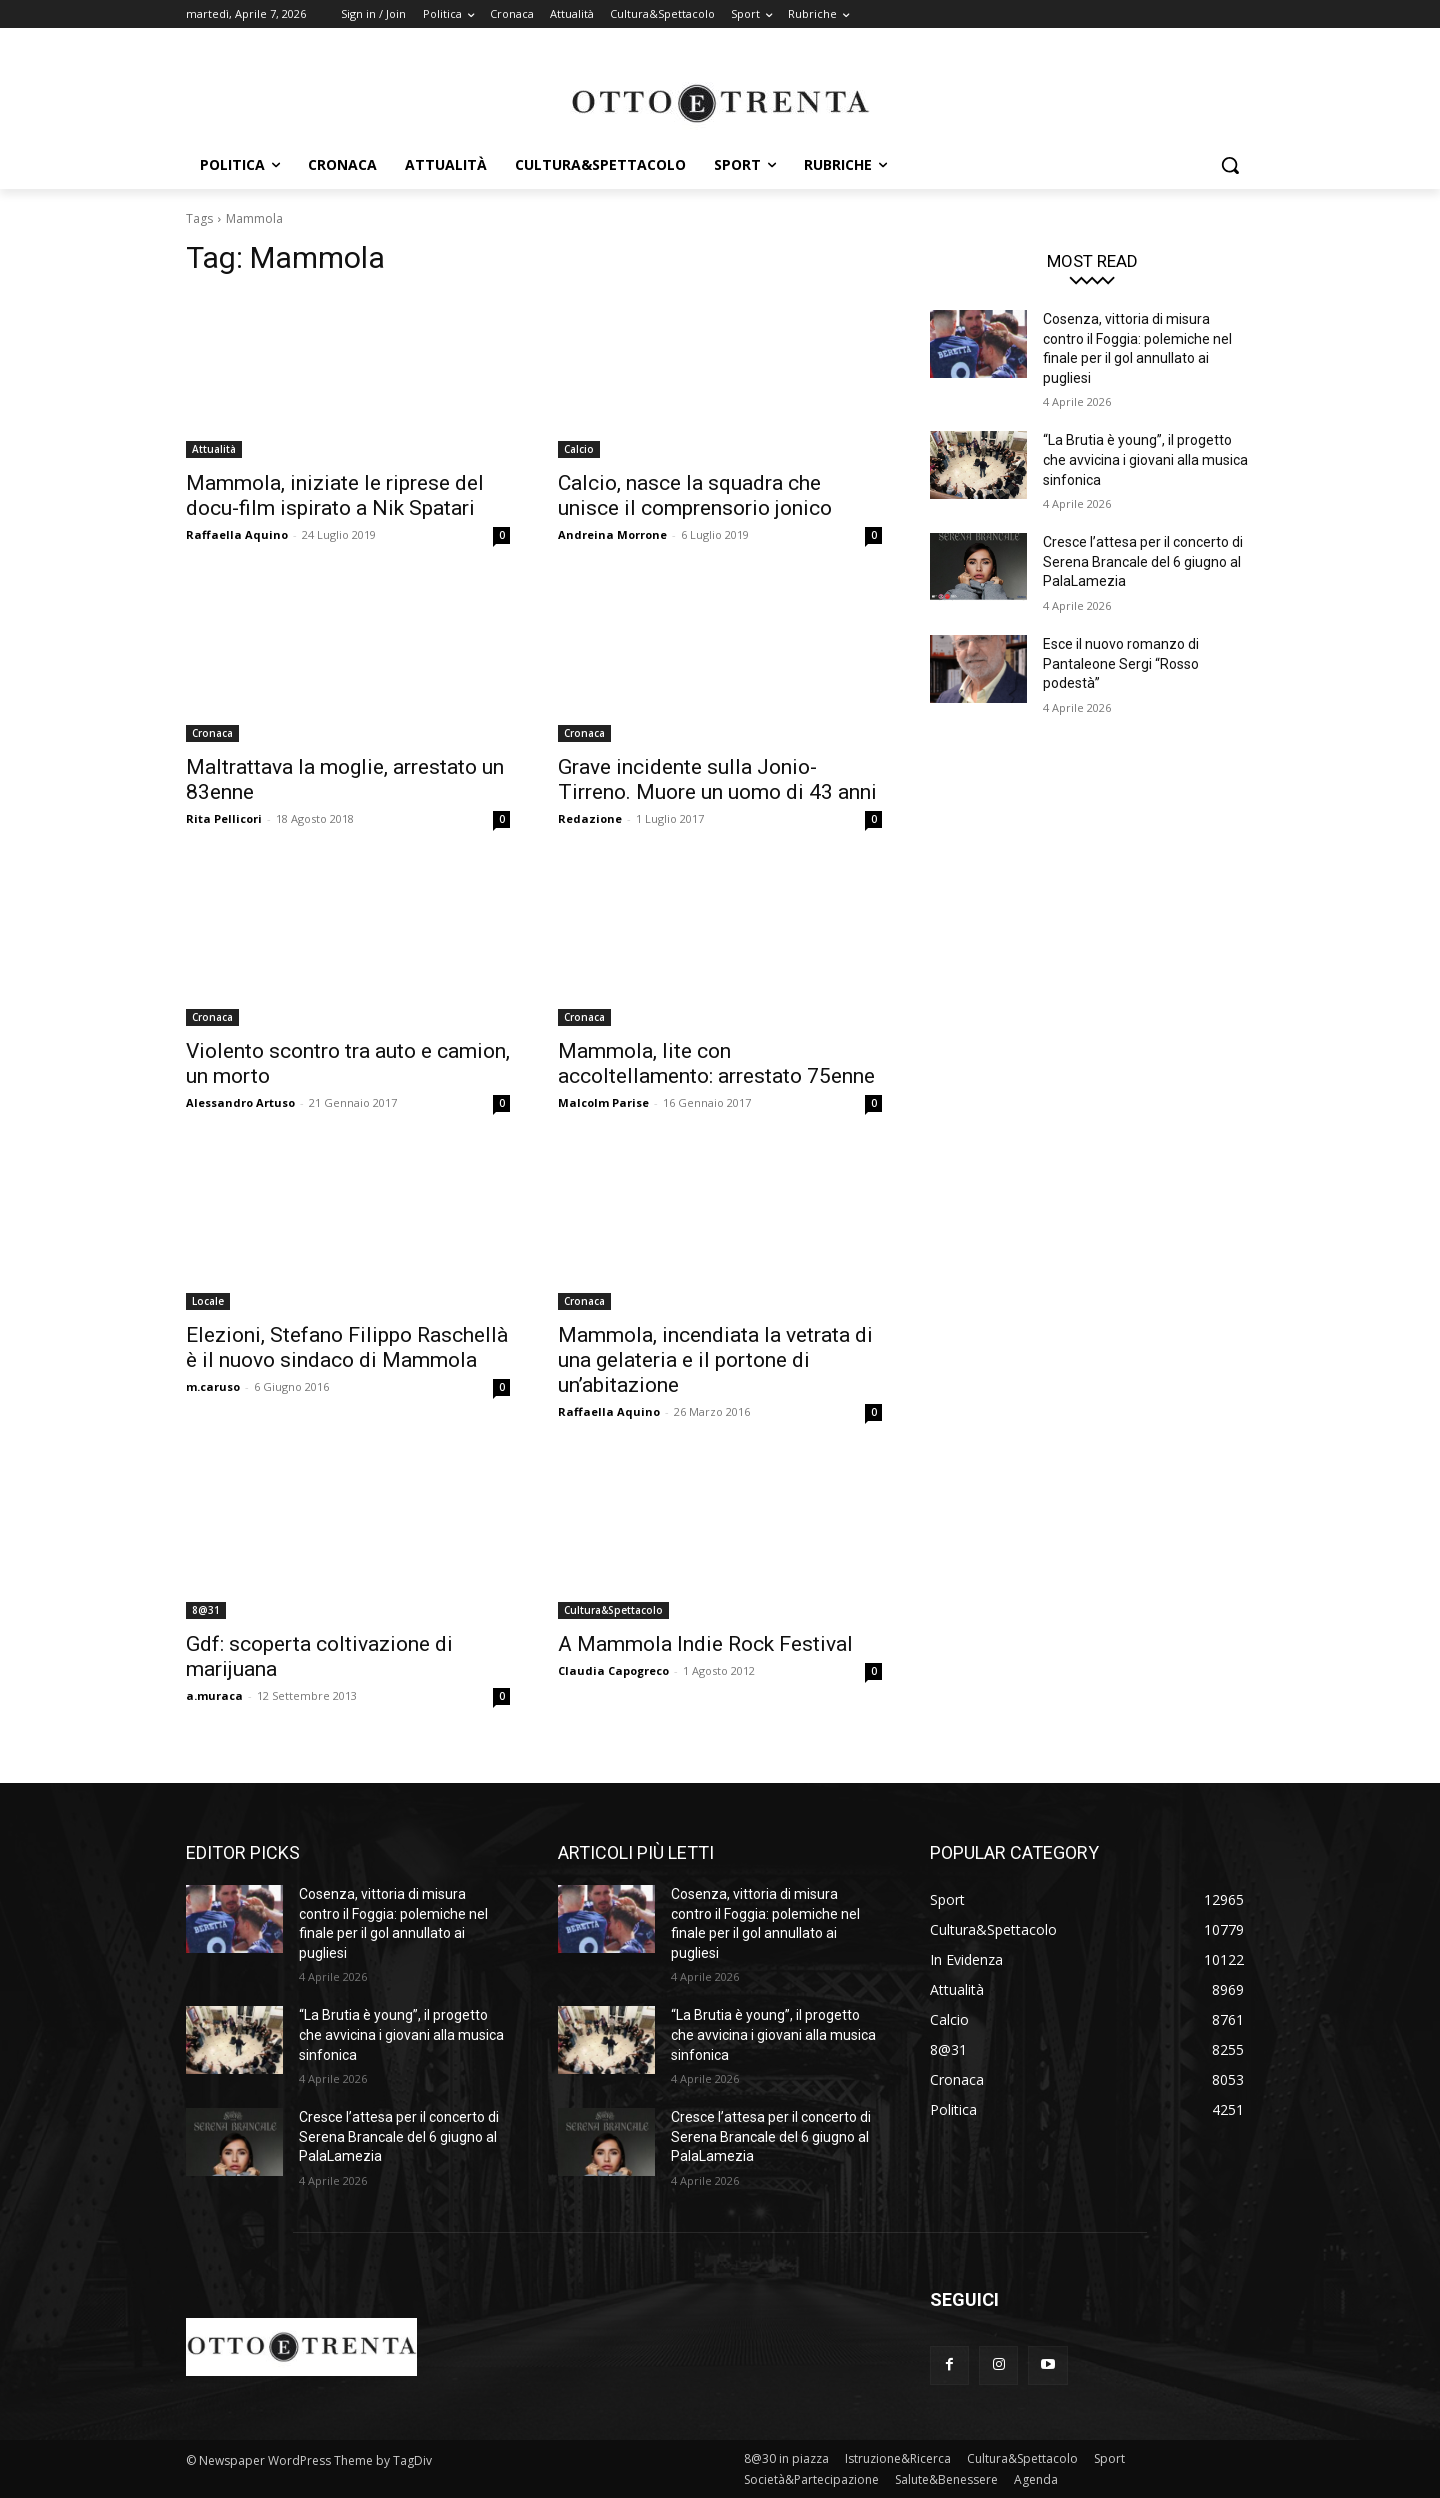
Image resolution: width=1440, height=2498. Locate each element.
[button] (1230, 165)
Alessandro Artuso (240, 1102)
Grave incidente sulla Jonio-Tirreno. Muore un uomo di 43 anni (717, 779)
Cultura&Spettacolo (613, 1610)
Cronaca (212, 733)
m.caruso (213, 1386)
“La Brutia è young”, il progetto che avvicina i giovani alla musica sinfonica (1145, 459)
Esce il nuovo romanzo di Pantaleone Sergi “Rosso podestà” (1121, 663)
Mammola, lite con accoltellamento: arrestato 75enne (716, 1063)
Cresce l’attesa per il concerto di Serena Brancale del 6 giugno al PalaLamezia (1143, 561)
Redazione (590, 818)
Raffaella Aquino (237, 534)
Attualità (214, 449)
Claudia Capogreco (613, 1670)
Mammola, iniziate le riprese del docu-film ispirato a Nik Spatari (335, 495)
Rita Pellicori (224, 818)
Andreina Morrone (612, 534)
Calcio (579, 449)
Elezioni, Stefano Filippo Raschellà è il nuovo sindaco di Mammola (347, 1347)
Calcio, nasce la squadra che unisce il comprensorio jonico (695, 495)
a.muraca (214, 1695)
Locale (208, 1301)
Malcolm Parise (603, 1102)
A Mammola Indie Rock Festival (705, 1644)
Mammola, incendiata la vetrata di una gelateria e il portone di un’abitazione (715, 1360)
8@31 (206, 1610)
